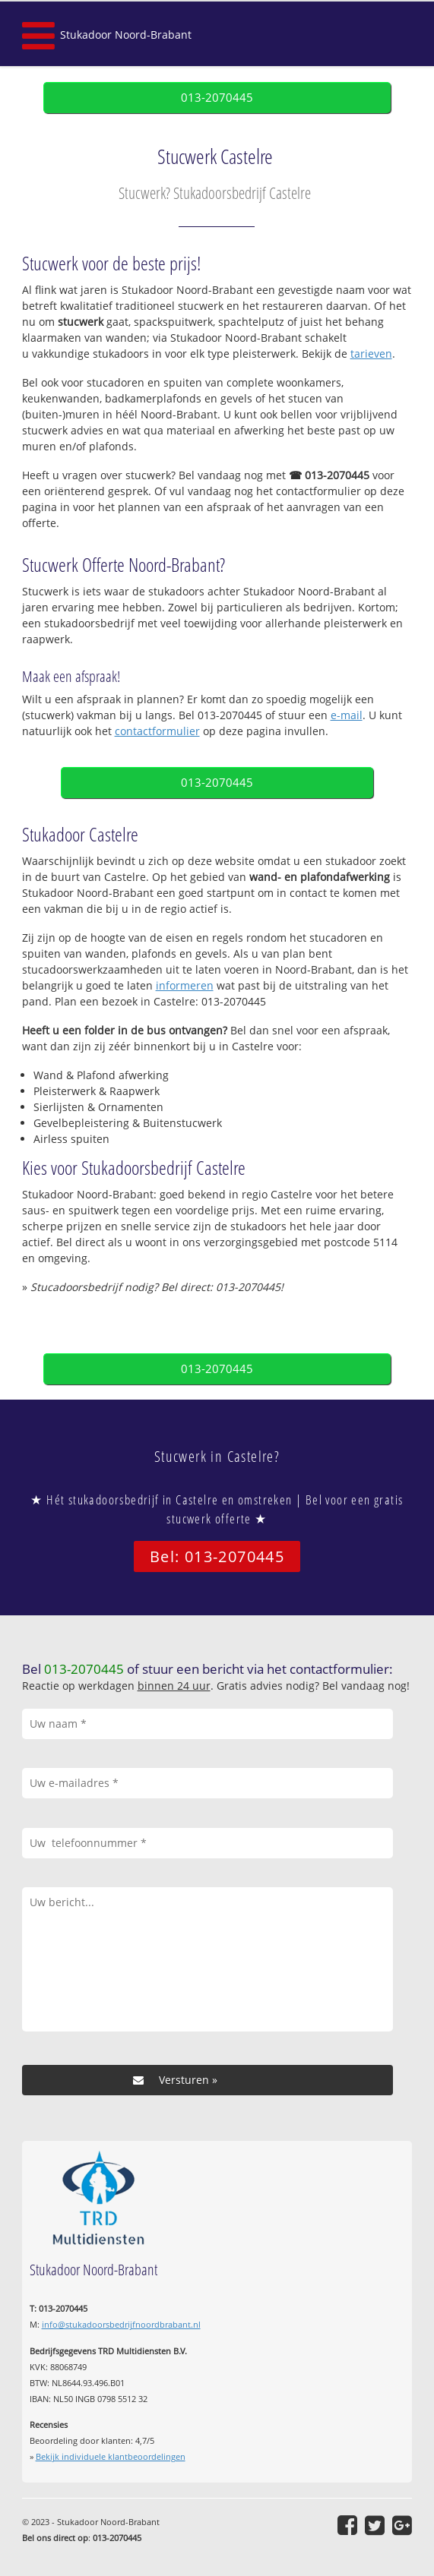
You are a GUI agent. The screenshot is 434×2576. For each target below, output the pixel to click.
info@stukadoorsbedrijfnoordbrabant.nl (121, 2324)
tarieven (371, 353)
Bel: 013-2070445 (217, 1556)
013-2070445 (217, 98)
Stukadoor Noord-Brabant (126, 34)
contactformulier (157, 731)
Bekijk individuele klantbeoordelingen (110, 2456)
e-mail (347, 715)
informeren (185, 985)
